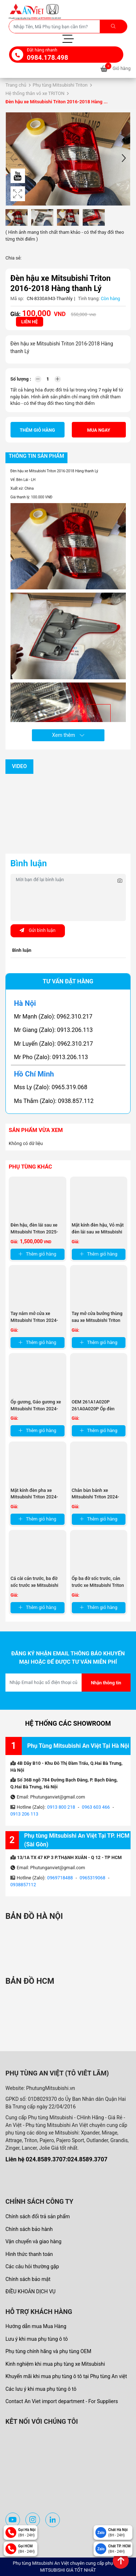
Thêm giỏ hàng (37, 430)
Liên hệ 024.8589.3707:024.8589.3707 (56, 2159)
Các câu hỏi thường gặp (32, 2266)
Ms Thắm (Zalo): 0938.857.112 (54, 1101)
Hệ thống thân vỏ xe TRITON (35, 93)
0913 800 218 (61, 1807)
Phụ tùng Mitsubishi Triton (60, 85)
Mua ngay (98, 430)
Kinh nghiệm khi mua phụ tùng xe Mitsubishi (55, 2364)
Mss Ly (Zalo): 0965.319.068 (50, 1087)
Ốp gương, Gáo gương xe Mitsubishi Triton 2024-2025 (36, 1408)
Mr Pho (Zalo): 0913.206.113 (51, 1057)
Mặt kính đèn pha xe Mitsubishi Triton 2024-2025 (34, 1497)
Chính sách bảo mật (27, 2279)
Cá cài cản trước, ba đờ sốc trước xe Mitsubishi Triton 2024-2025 (34, 1585)
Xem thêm (68, 735)
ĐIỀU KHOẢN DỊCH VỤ (30, 2291)
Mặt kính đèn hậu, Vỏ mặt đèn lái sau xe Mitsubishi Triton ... (98, 1231)
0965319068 (93, 1877)
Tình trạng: (89, 298)
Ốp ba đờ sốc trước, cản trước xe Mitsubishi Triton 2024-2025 (98, 1585)
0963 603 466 (96, 1807)
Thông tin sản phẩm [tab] (36, 456)
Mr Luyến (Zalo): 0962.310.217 (53, 1043)
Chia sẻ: (13, 258)
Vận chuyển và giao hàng (33, 2241)
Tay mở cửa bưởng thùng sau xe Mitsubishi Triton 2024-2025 (97, 1320)
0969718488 (60, 1877)
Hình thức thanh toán (29, 2254)
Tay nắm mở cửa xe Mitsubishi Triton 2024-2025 (34, 1320)
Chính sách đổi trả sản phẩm (37, 2216)
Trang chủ (15, 85)
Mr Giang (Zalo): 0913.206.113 (53, 1029)
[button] (124, 159)
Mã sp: (17, 298)
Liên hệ (29, 321)
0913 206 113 (24, 1814)
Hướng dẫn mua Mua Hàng (35, 2326)
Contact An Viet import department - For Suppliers (61, 2401)
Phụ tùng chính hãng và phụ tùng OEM (48, 2351)
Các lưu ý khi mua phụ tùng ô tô (41, 2389)
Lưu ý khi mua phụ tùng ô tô (36, 2339)
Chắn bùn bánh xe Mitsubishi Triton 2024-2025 (95, 1497)
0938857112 (23, 1884)
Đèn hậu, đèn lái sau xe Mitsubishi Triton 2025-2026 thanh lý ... (34, 1231)
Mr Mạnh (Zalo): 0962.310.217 (53, 1016)
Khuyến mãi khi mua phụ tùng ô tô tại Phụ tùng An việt (66, 2376)
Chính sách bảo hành (29, 2229)
